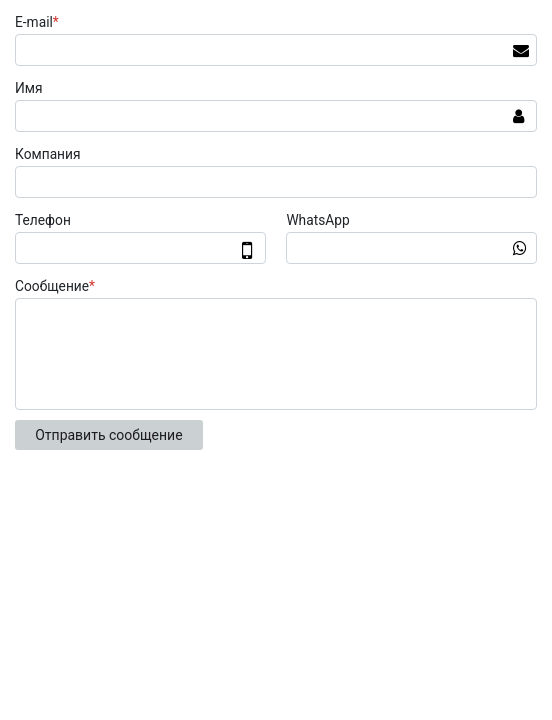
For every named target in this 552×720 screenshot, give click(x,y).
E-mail (39, 22)
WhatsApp (317, 220)
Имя (29, 88)
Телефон (43, 220)
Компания (48, 154)
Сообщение (57, 286)
